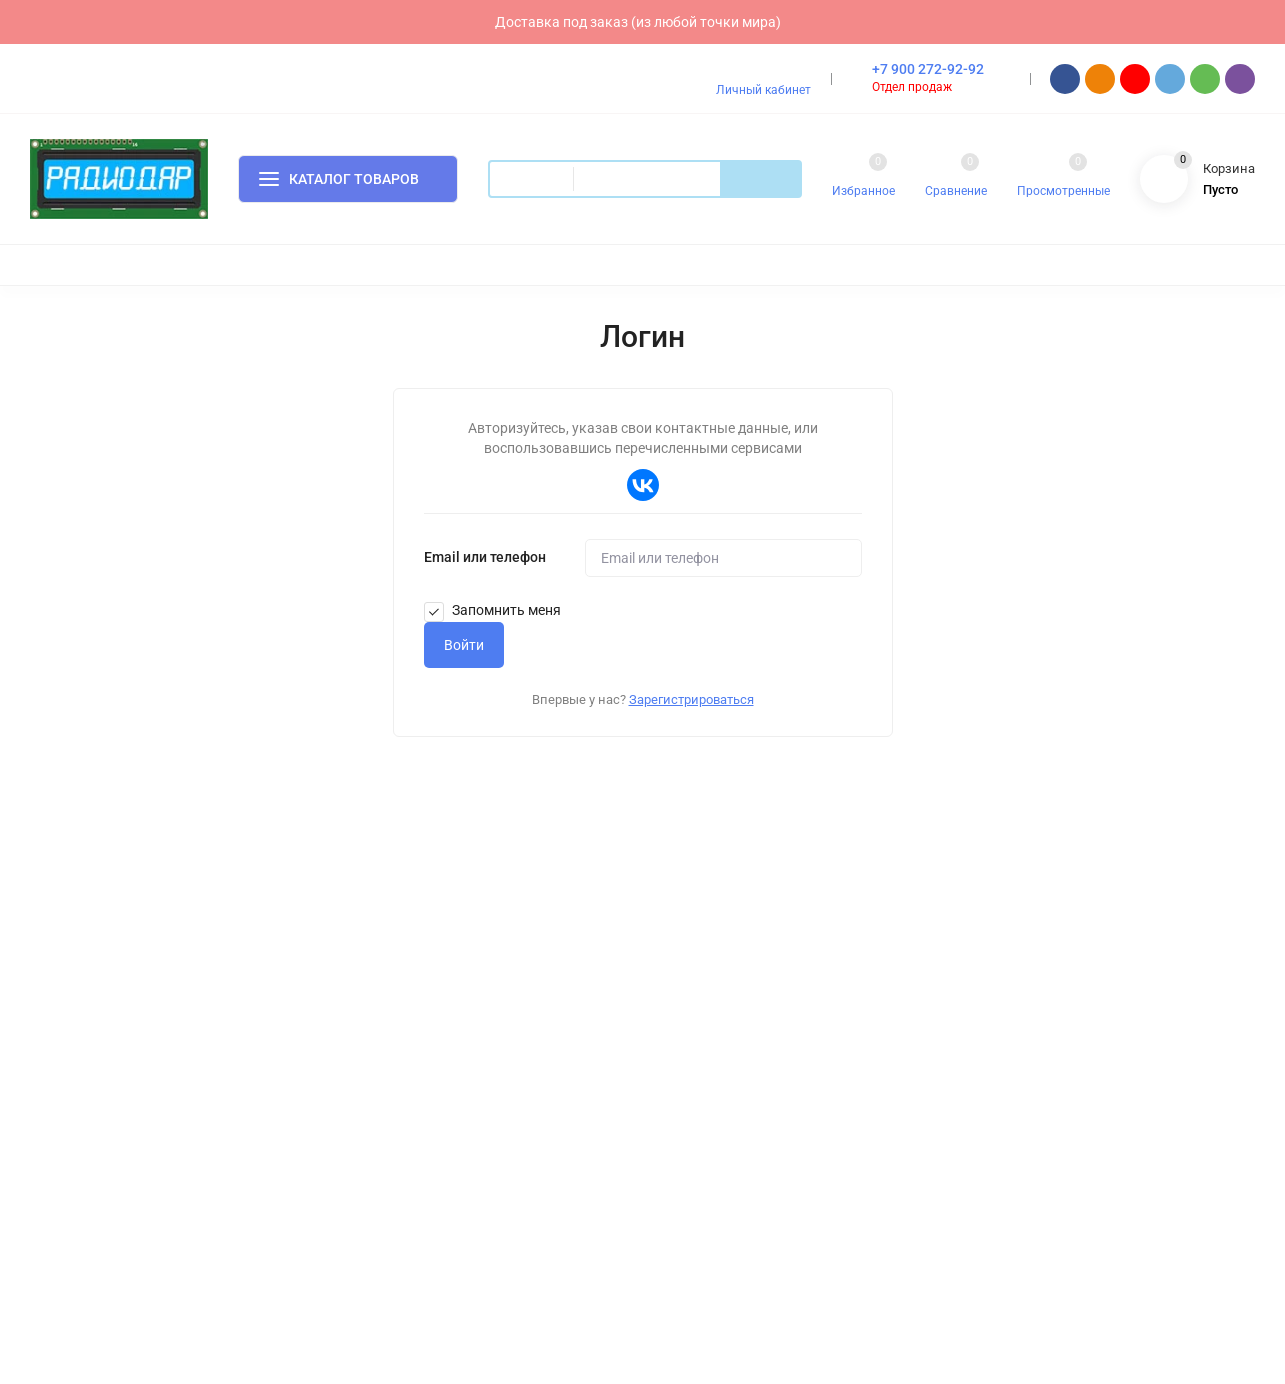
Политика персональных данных (124, 1120)
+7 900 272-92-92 (928, 69)
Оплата (398, 934)
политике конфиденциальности (790, 1300)
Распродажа (721, 1031)
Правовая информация (446, 1127)
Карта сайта (276, 1120)
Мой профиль (724, 1129)
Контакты (405, 1063)
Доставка (405, 966)
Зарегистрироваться (691, 699)
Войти (464, 645)
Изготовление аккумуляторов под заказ (805, 966)
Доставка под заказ (744, 934)
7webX (160, 1221)
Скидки (706, 999)
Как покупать (416, 999)
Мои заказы (720, 1161)
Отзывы (400, 1095)
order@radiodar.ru (1064, 1002)
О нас (393, 1031)
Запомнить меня (492, 610)
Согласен (935, 1285)
